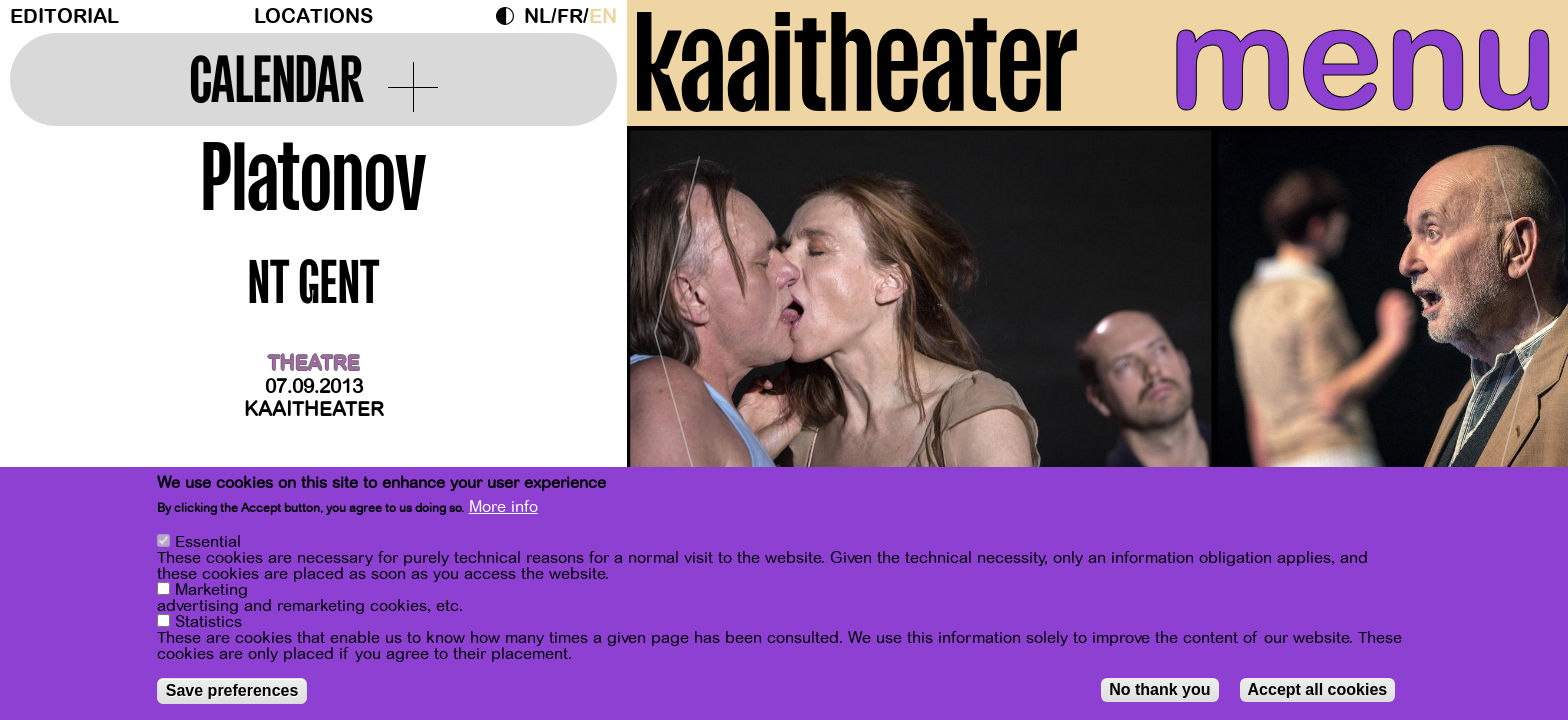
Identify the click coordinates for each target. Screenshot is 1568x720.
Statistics (208, 622)
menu (1363, 60)
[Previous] (677, 324)
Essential (208, 542)
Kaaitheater (314, 409)
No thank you (1159, 689)
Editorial (64, 16)
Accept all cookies (1318, 689)
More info (503, 507)
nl (537, 16)
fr (570, 16)
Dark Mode (510, 16)
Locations (313, 16)
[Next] (1518, 324)
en (603, 16)
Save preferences (232, 690)
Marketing (211, 590)
